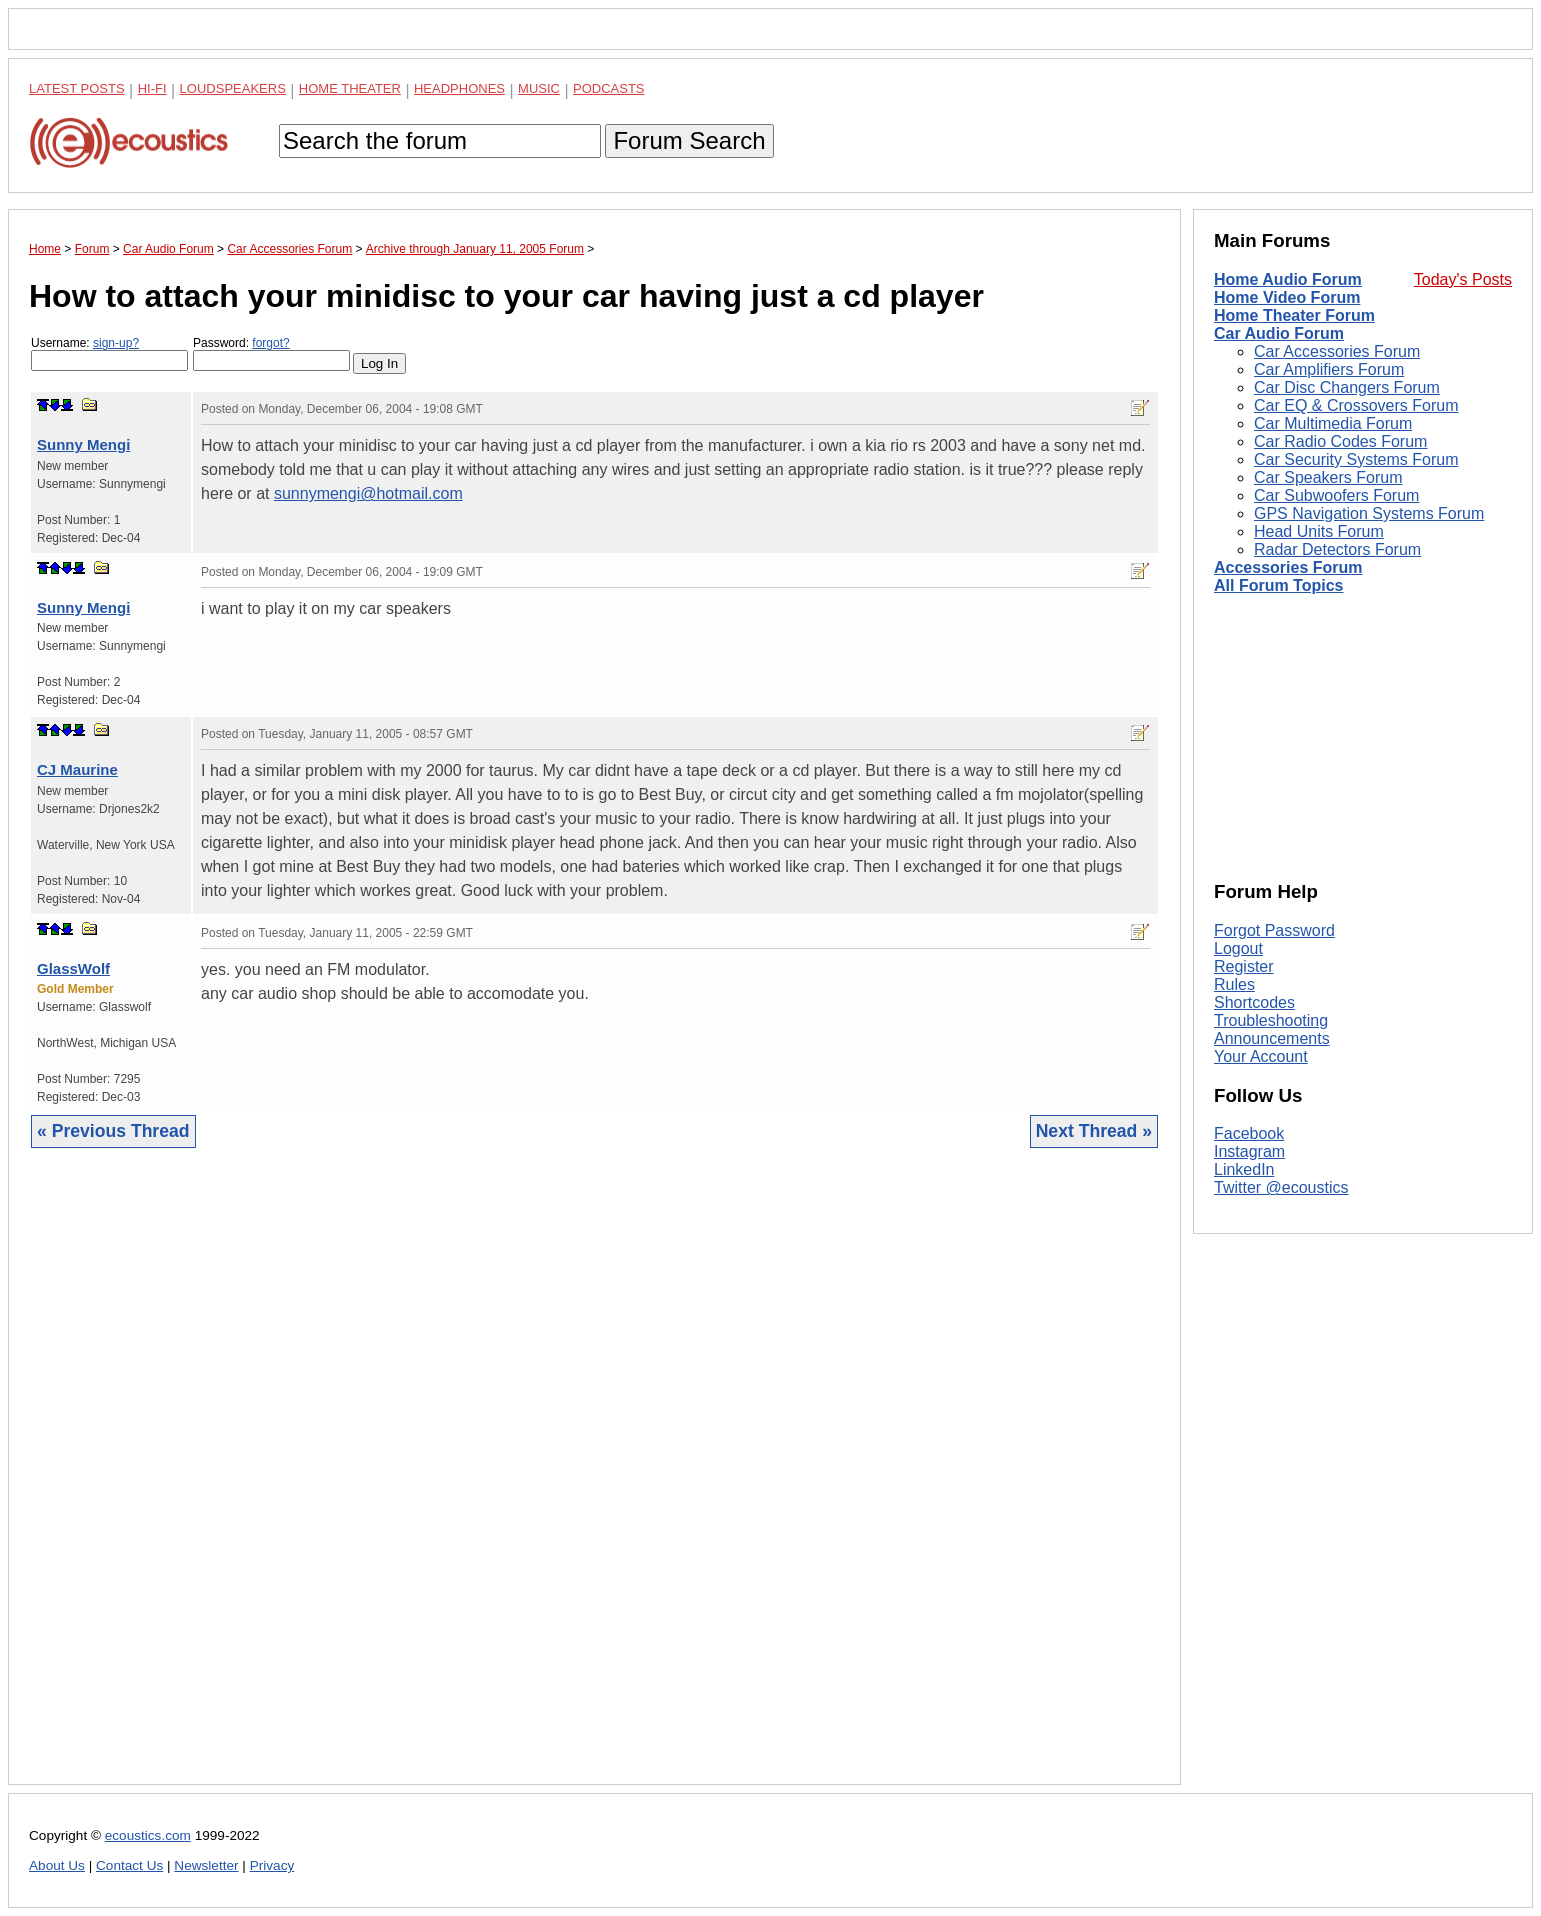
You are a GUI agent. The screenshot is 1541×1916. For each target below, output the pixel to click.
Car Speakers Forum (1328, 477)
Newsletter (206, 1865)
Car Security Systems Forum (1356, 459)
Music (539, 88)
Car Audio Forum (1279, 333)
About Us (57, 1865)
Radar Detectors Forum (1337, 549)
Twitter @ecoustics (1281, 1187)
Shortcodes (1254, 1002)
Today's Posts (1463, 279)
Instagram (1249, 1151)
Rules (1234, 984)
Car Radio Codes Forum (1340, 441)
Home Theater (350, 88)
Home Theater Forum (1294, 315)
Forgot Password (1274, 930)
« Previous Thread (113, 1131)
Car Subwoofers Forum (1336, 495)
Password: (271, 353)
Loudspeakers (233, 88)
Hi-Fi (152, 88)
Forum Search (689, 140)
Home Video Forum (1287, 297)
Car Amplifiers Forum (1329, 369)
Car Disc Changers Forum (1347, 387)
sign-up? (116, 343)
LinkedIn (1244, 1169)
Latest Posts (77, 88)
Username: (109, 353)
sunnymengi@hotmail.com (368, 493)
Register (1244, 966)
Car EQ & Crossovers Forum (1356, 405)
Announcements (1272, 1038)
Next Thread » (1094, 1131)
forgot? (270, 343)
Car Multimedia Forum (1333, 423)
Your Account (1261, 1056)
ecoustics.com (148, 1835)
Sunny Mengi (83, 444)
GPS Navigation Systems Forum (1369, 513)
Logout (1238, 948)
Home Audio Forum (1288, 279)
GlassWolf (73, 968)
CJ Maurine (77, 769)
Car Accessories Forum (1337, 351)
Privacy (272, 1865)
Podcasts (609, 88)
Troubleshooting (1271, 1020)
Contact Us (129, 1865)
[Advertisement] (594, 1481)
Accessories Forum (1288, 567)
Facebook (1249, 1133)
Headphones (459, 88)
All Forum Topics (1278, 585)
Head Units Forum (1319, 531)
